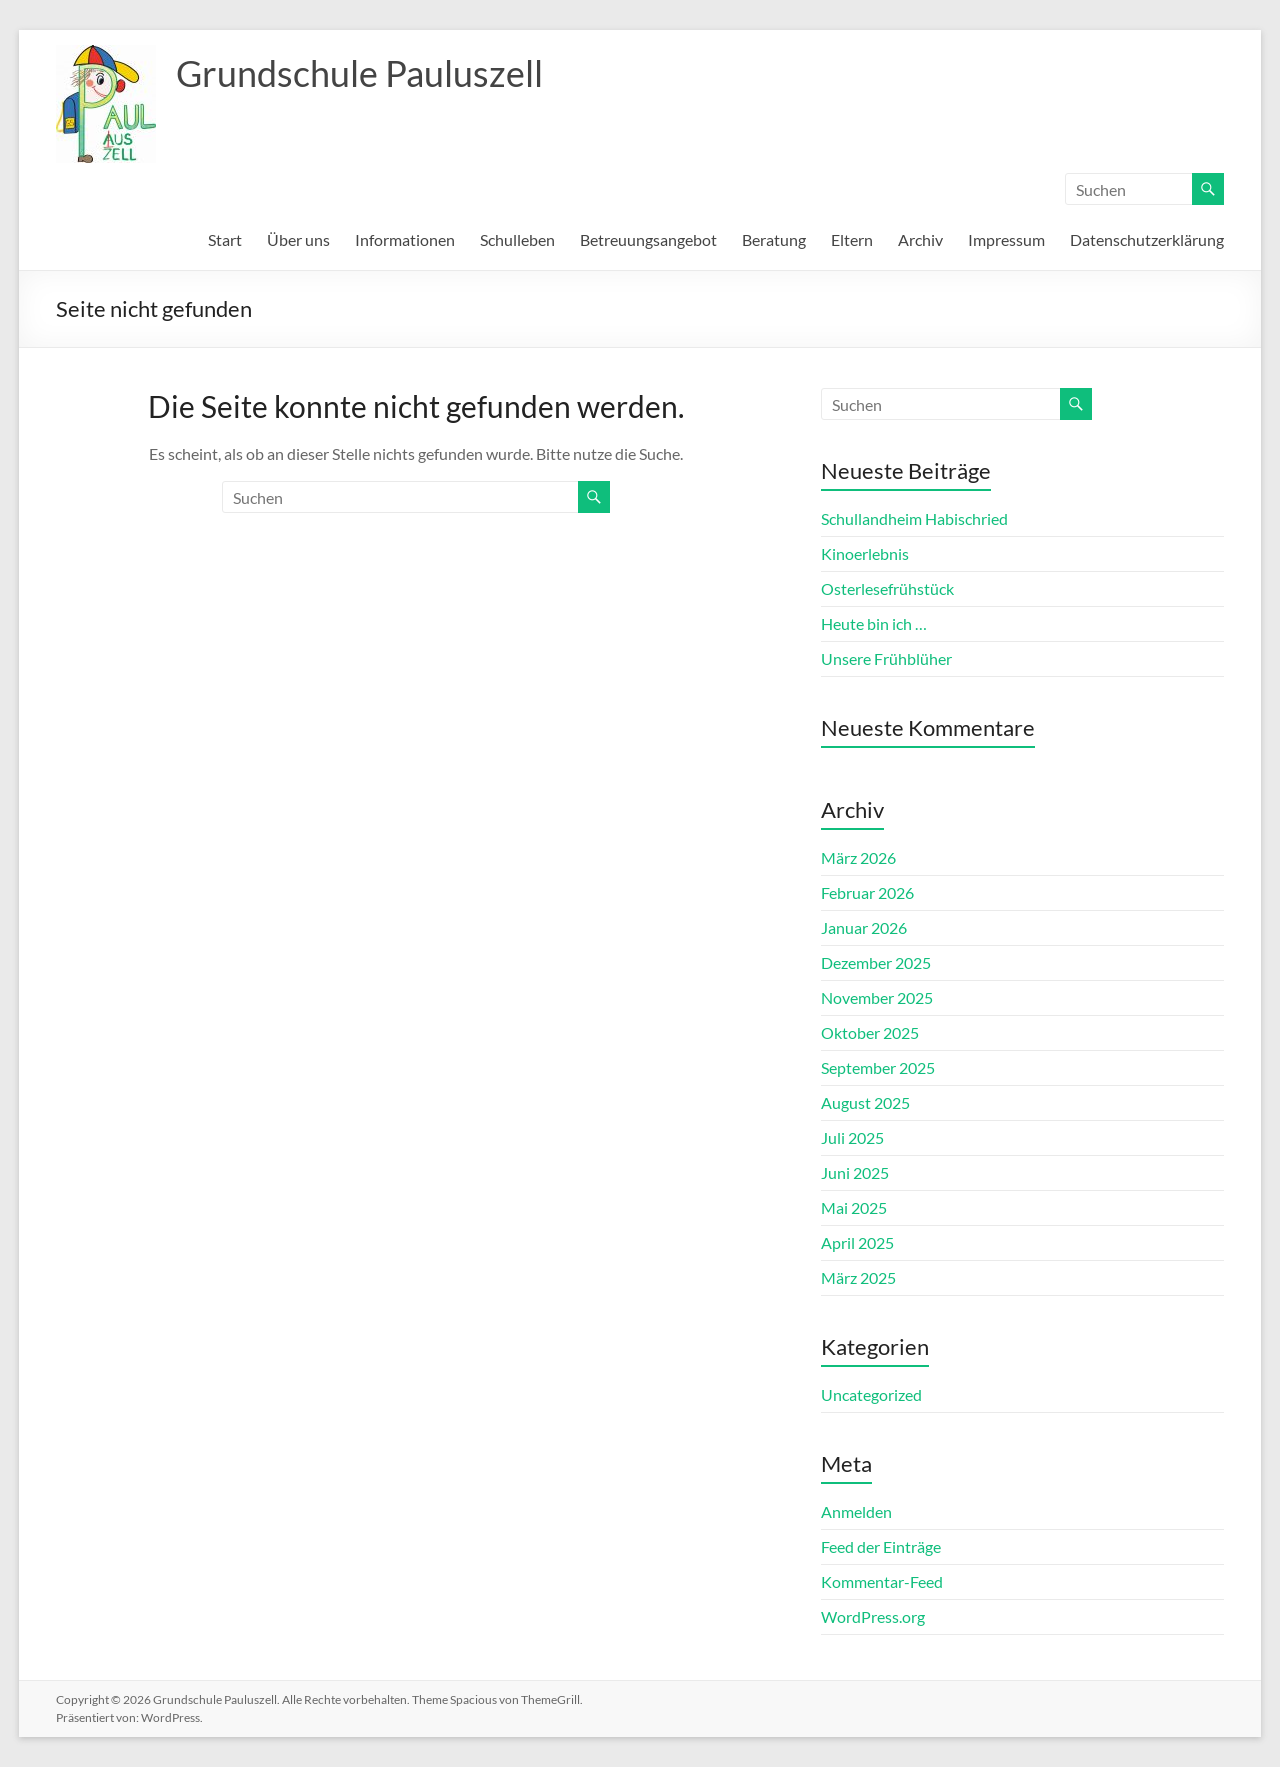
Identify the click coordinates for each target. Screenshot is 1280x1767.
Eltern (852, 239)
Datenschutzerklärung (1147, 239)
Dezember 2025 (876, 962)
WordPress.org (873, 1616)
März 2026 (858, 857)
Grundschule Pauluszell (359, 73)
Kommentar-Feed (882, 1581)
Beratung (774, 239)
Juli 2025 (852, 1137)
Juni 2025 (855, 1172)
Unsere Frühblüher (886, 658)
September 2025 (878, 1067)
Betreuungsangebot (648, 239)
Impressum (1006, 239)
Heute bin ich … (874, 623)
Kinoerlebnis (865, 553)
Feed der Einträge (881, 1546)
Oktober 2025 (870, 1032)
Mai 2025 (854, 1207)
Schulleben (517, 239)
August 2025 (865, 1102)
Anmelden (856, 1511)
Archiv (920, 239)
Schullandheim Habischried (914, 518)
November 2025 (877, 997)
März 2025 (858, 1277)
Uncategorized (871, 1394)
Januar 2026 (864, 927)
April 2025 (857, 1242)
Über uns (298, 239)
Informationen (405, 239)
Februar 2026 (867, 892)
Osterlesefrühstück (887, 588)
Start (225, 239)
